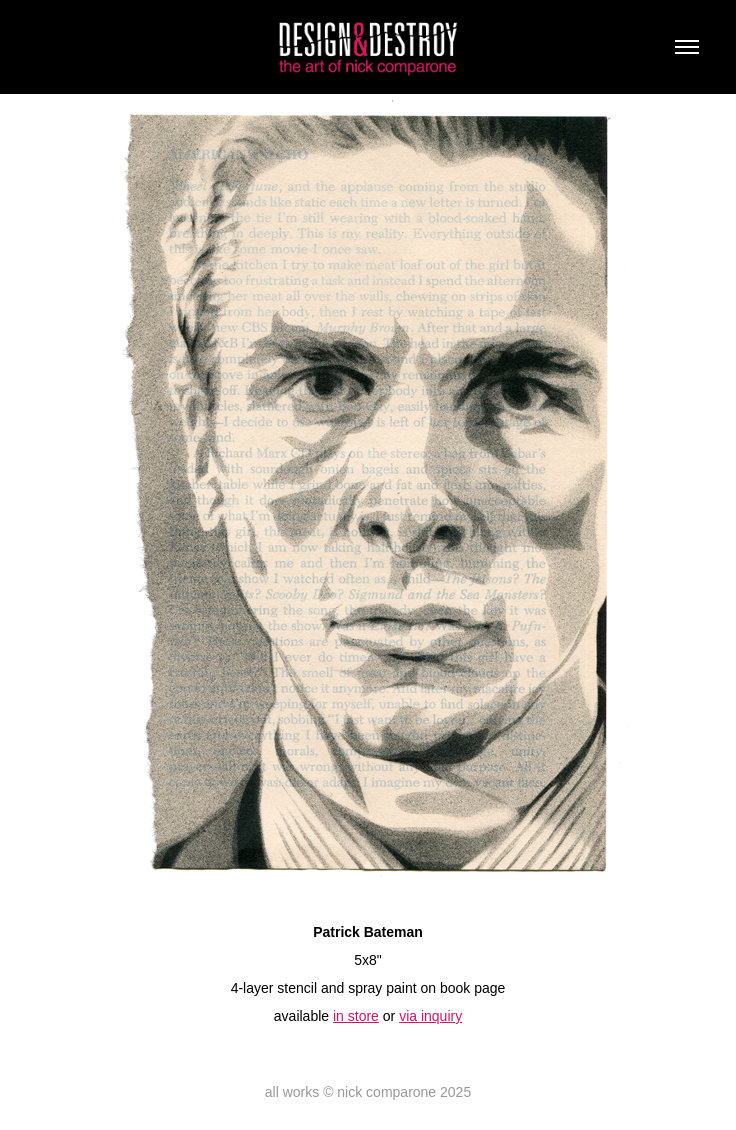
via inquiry (430, 1016)
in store (356, 1016)
